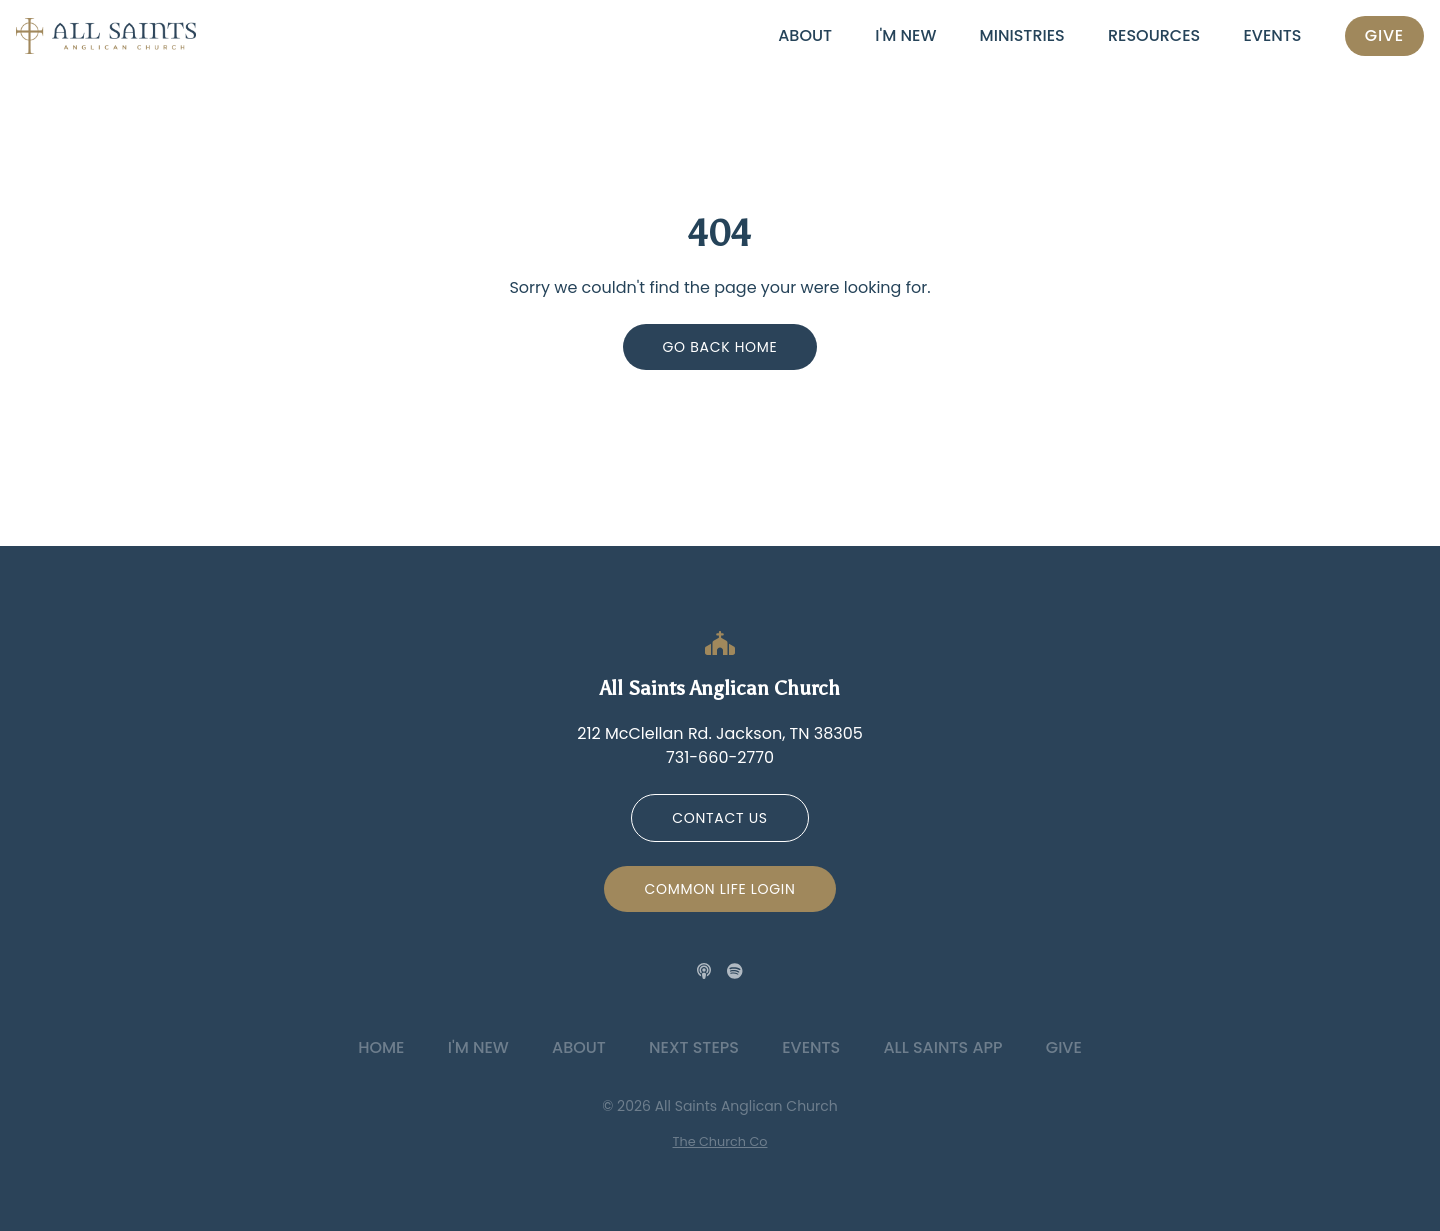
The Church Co (720, 1141)
